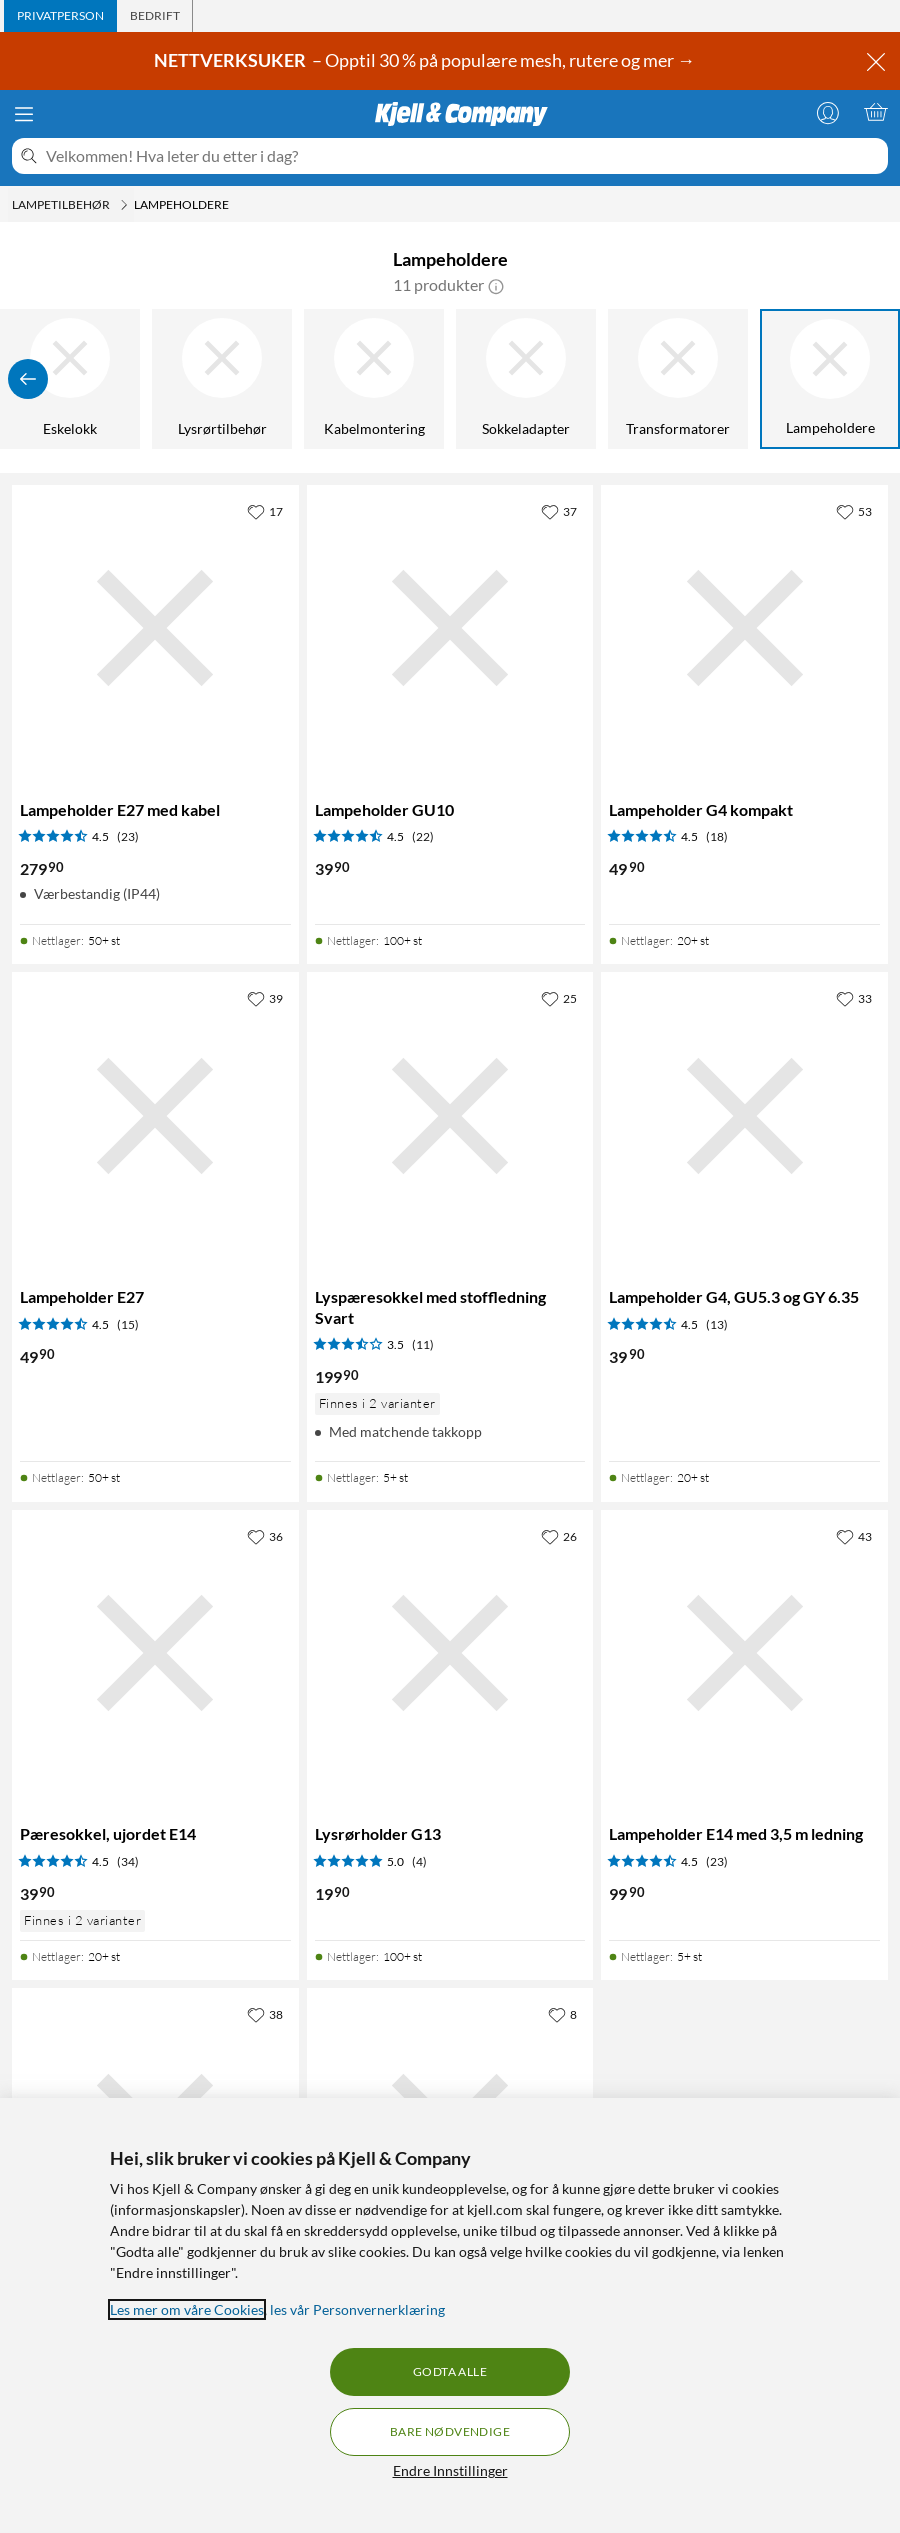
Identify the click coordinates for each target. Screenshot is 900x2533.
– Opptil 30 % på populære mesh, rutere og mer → (426, 60)
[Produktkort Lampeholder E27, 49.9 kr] (155, 1115)
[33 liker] (854, 998)
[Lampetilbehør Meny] (124, 205)
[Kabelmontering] (374, 379)
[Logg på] (828, 112)
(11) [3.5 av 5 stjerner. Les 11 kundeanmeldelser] (423, 1344)
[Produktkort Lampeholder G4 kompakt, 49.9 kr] (744, 628)
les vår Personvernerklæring (357, 2309)
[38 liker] (265, 2014)
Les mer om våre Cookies (187, 2309)
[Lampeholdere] (830, 379)
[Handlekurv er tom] (876, 112)
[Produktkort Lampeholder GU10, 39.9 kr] (450, 628)
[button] (496, 285)
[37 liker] (559, 511)
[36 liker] (265, 1536)
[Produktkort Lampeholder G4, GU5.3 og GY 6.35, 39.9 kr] (744, 1115)
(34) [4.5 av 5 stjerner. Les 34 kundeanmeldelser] (128, 1861)
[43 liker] (854, 1536)
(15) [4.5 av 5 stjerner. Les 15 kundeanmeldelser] (128, 1324)
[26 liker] (559, 1536)
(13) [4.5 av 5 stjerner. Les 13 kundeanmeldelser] (717, 1324)
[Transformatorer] (678, 379)
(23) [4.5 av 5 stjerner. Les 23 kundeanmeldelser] (128, 836)
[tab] (60, 16)
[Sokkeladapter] (526, 379)
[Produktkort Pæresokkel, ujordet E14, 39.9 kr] (155, 1653)
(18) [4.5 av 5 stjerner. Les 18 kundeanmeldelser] (717, 836)
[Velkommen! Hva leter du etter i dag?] (463, 156)
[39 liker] (265, 998)
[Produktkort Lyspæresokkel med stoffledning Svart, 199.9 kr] (450, 1115)
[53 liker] (854, 511)
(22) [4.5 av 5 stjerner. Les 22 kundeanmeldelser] (423, 836)
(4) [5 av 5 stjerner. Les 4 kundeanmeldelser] (419, 1861)
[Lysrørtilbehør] (222, 379)
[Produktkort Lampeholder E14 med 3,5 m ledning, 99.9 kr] (744, 1653)
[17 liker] (265, 511)
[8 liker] (562, 2014)
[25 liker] (559, 998)
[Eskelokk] (70, 379)
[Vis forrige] (28, 379)
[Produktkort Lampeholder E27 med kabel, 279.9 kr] (155, 628)
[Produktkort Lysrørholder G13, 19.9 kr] (450, 1653)
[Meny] (24, 114)
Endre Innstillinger (450, 2470)
